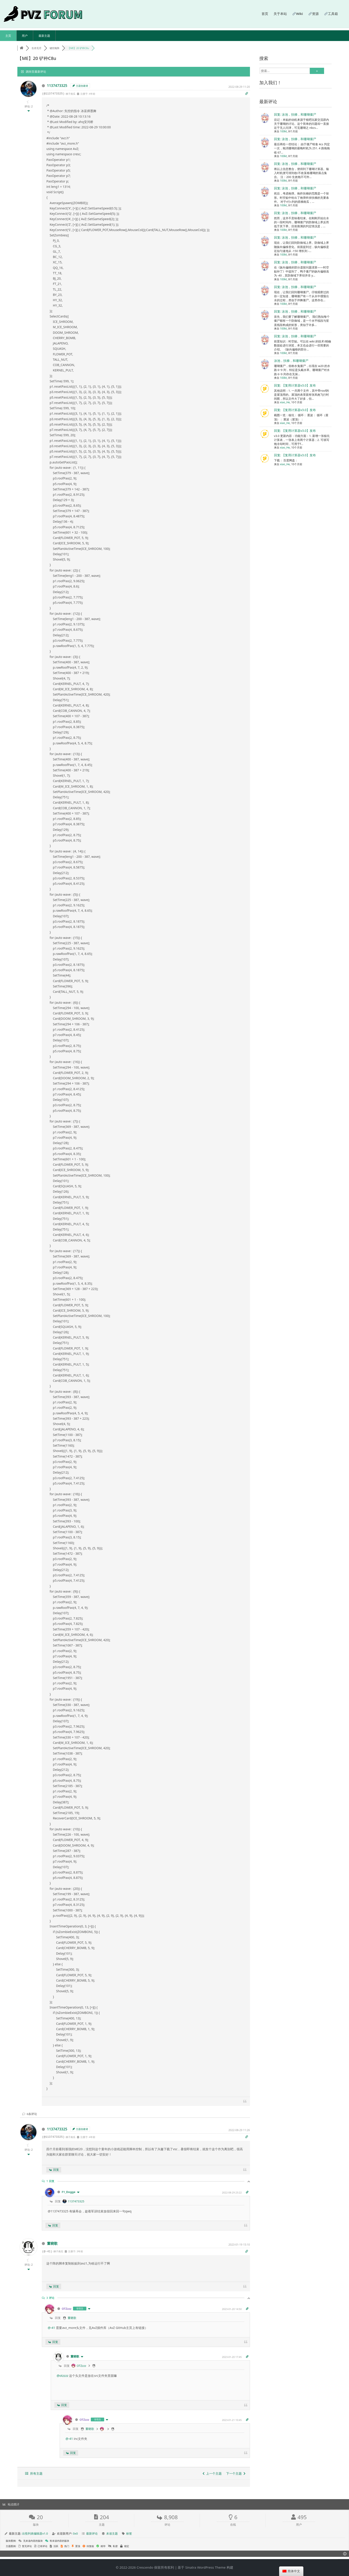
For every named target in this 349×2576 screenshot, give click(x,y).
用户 (25, 36)
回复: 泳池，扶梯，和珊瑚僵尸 (295, 114)
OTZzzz (66, 2309)
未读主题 (112, 2533)
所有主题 (33, 2473)
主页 (8, 36)
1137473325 (57, 85)
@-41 (51, 2328)
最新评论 (92, 2533)
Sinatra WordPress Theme (205, 2567)
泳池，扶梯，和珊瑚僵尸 (291, 360)
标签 (129, 2533)
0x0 (75, 2533)
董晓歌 (52, 2243)
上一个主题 (212, 2473)
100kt (283, 131)
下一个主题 (235, 2473)
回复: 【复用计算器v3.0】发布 (295, 385)
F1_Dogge (68, 2192)
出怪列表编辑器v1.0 (35, 2533)
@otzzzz (62, 2375)
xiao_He (285, 402)
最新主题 (44, 36)
